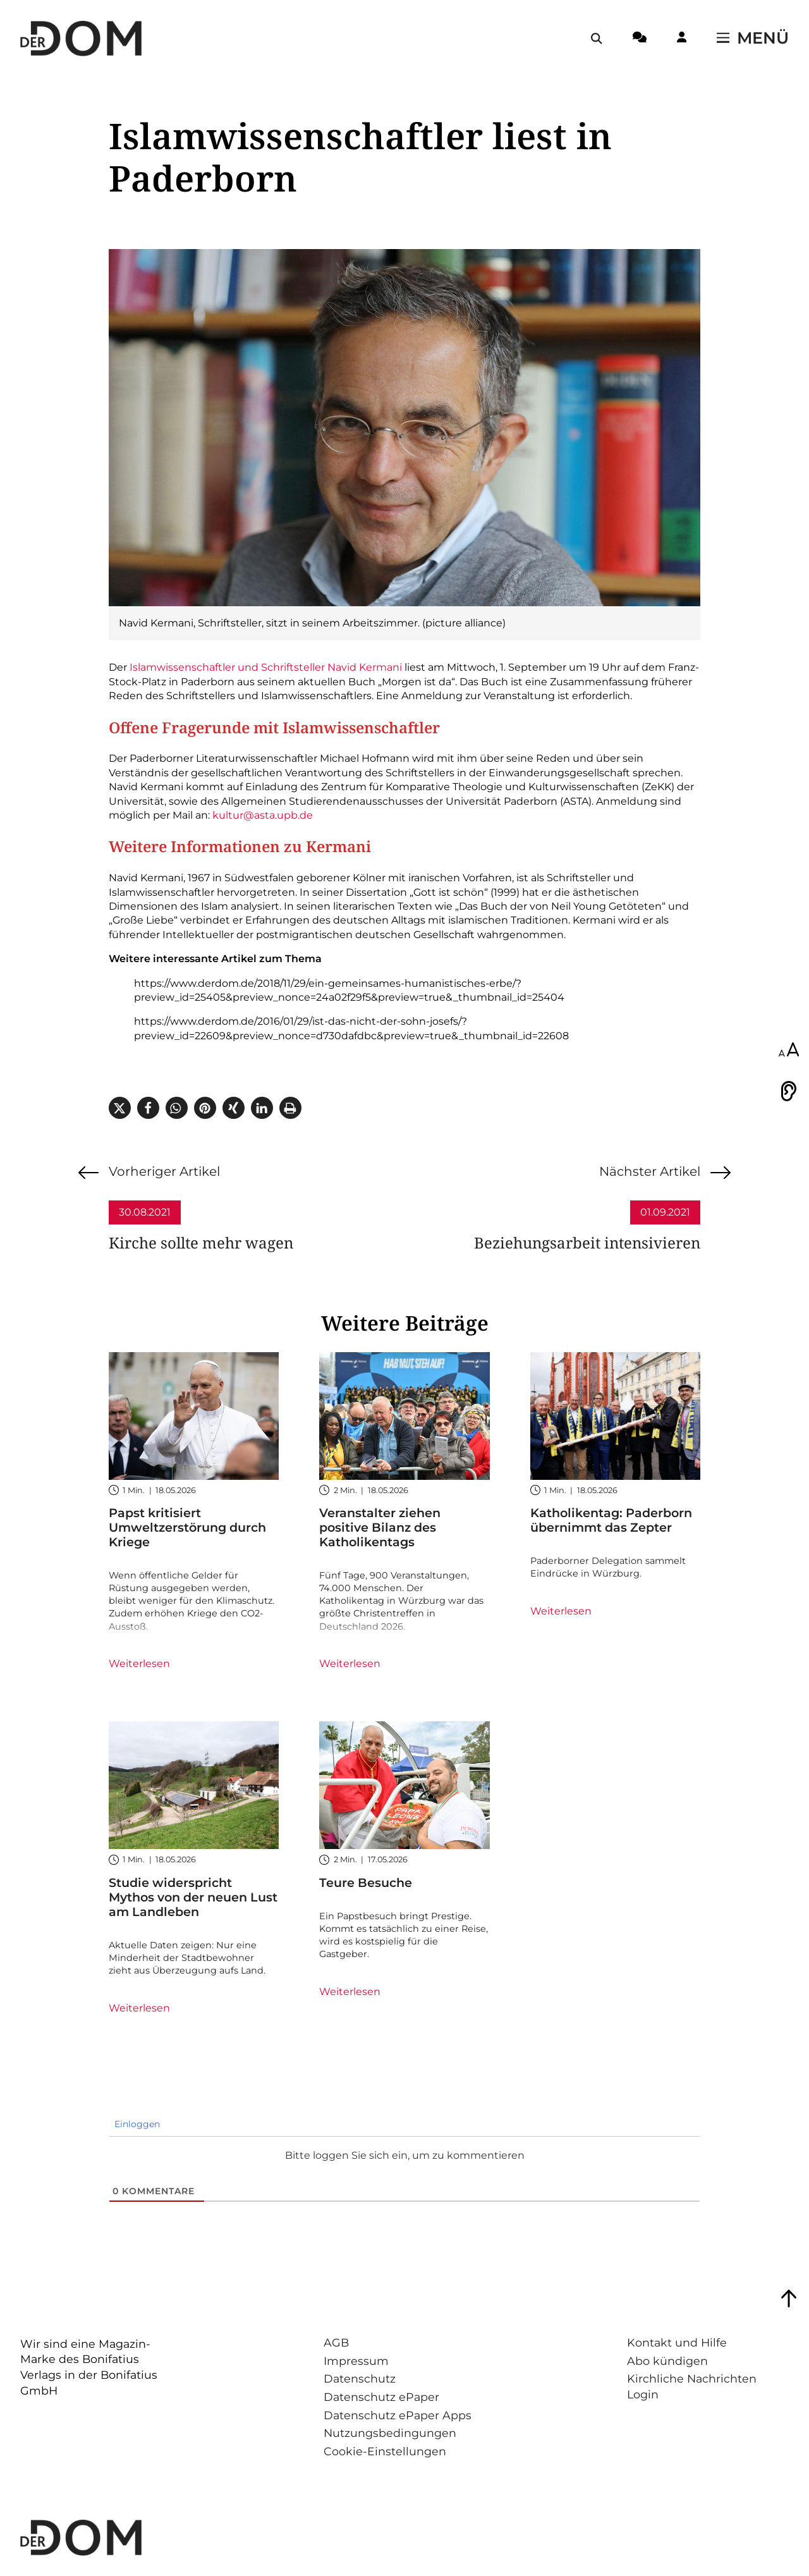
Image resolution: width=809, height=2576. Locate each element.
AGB (336, 2342)
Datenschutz (360, 2378)
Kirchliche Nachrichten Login (692, 2386)
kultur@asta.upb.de (262, 815)
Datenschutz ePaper (381, 2396)
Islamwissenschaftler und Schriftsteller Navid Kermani (266, 667)
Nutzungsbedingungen (390, 2432)
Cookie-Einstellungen (385, 2451)
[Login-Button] (681, 39)
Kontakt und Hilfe (677, 2342)
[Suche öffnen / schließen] (596, 38)
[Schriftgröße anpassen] (789, 1050)
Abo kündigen (667, 2360)
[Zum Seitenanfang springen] (789, 2298)
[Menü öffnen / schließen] (753, 38)
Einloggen (136, 2124)
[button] (120, 1108)
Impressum (356, 2360)
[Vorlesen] (789, 1091)
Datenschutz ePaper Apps (397, 2415)
